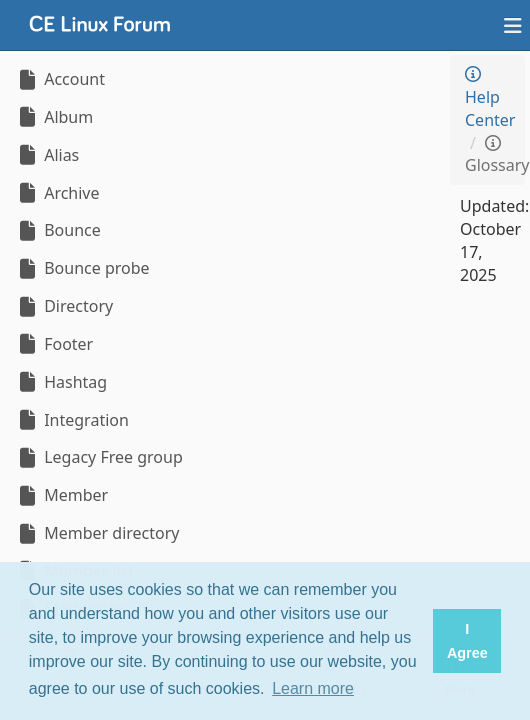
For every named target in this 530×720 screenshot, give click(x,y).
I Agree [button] (467, 641)
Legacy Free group (99, 457)
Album (54, 117)
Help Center (490, 98)
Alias (47, 155)
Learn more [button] (313, 688)
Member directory (97, 533)
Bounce (58, 230)
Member (61, 495)
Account (60, 79)
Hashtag (61, 382)
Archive (57, 193)
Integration (72, 420)
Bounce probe (82, 268)
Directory (64, 306)
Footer (54, 344)
